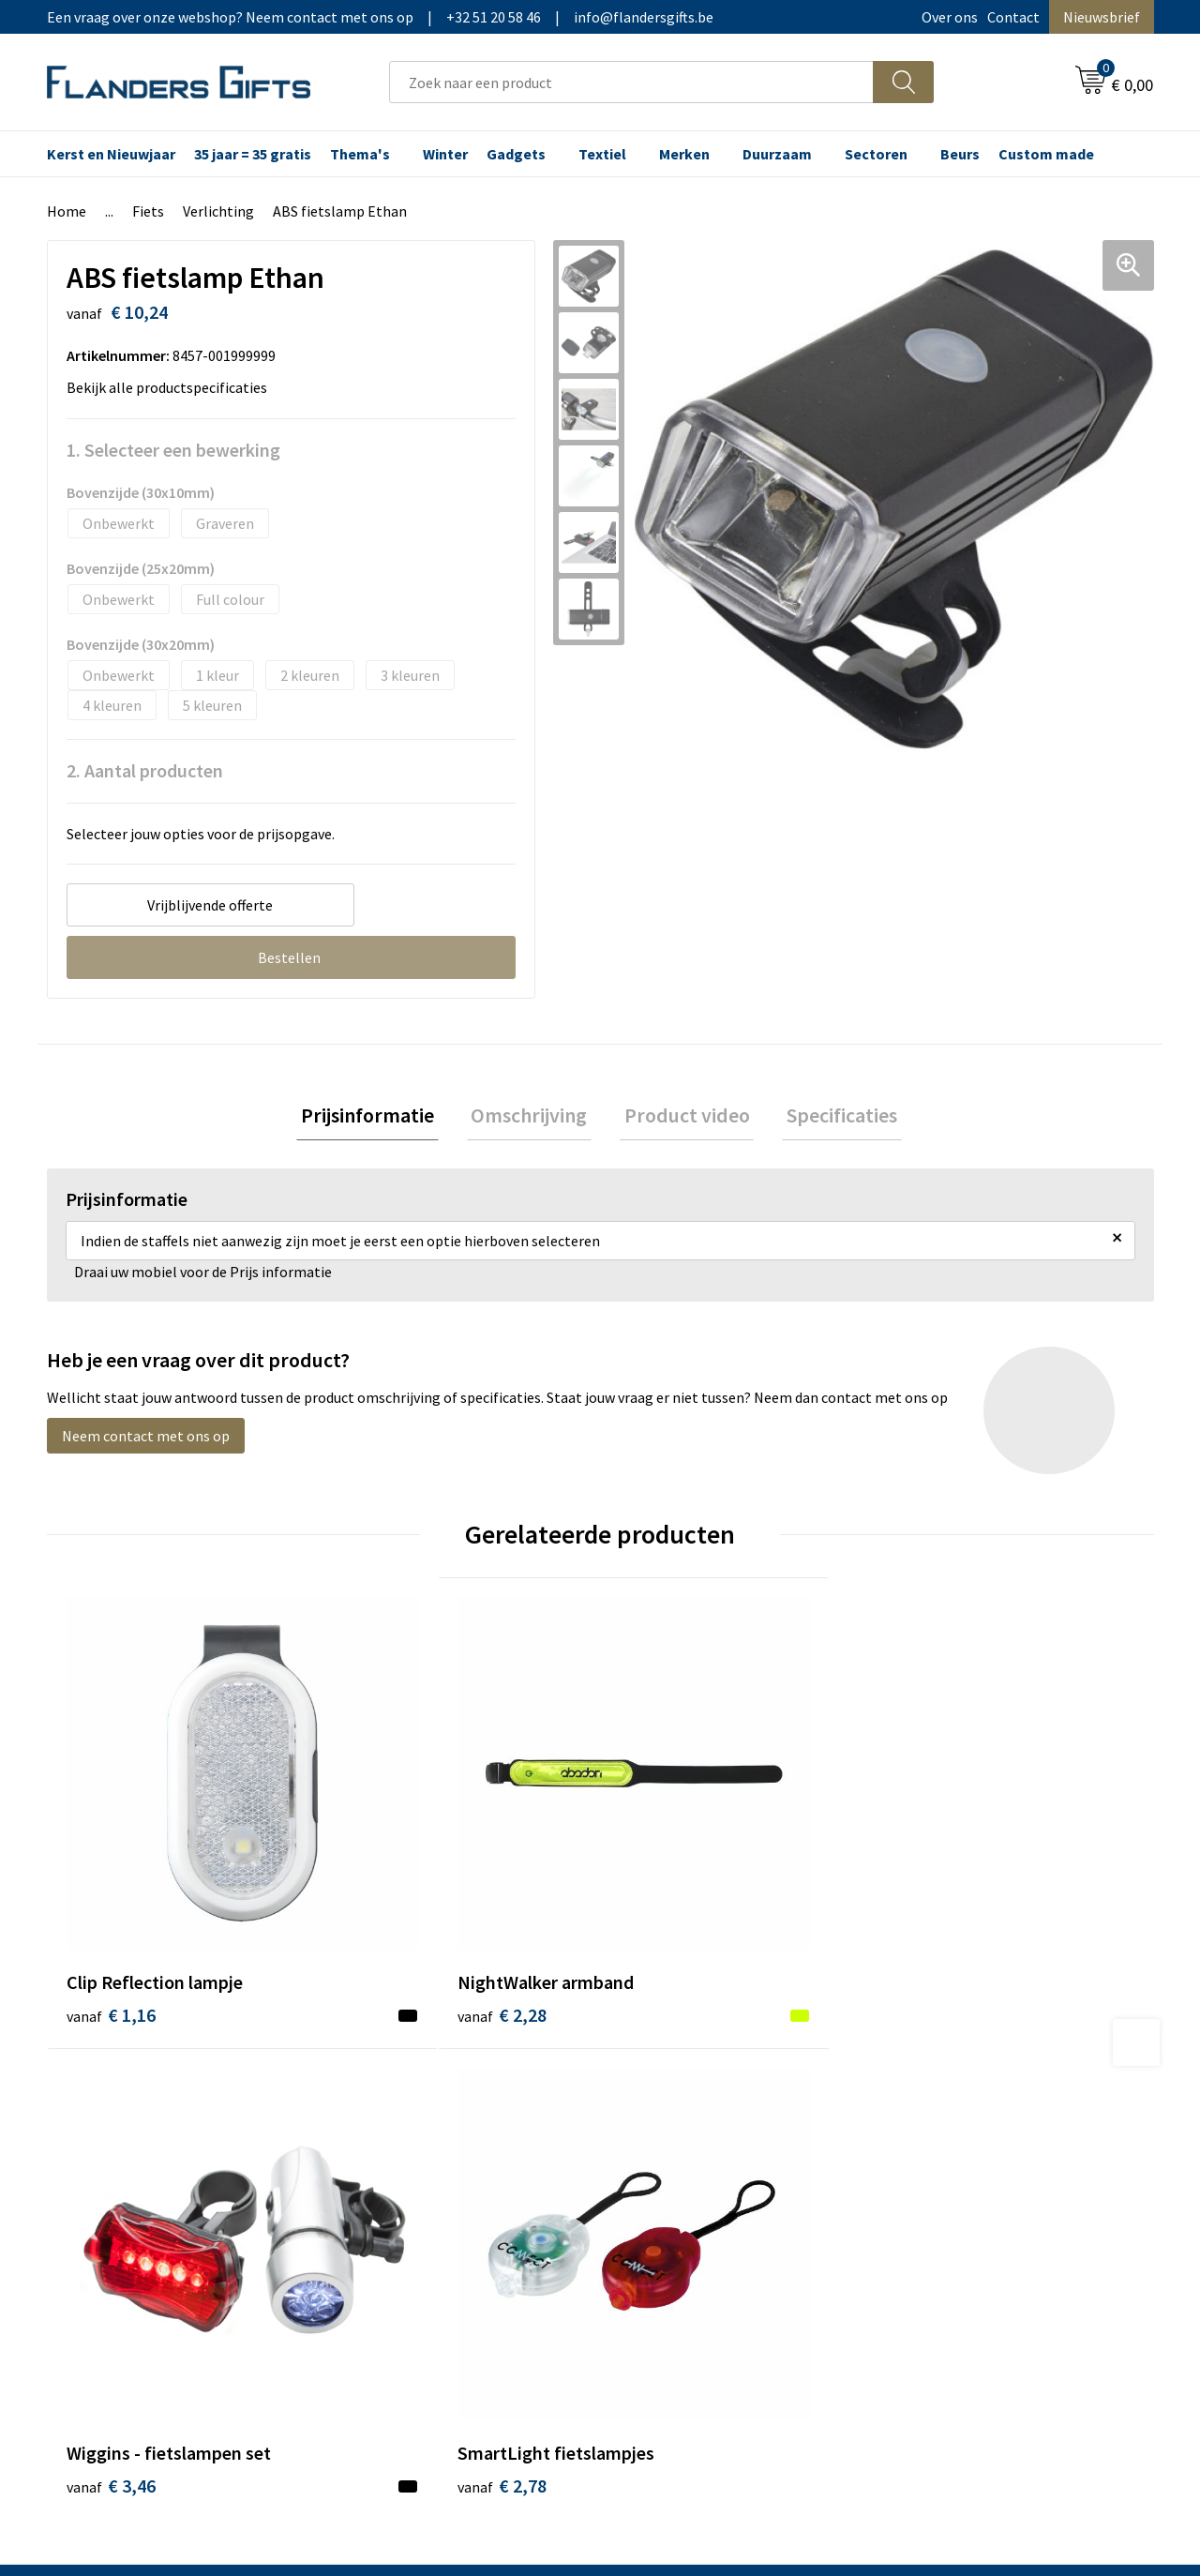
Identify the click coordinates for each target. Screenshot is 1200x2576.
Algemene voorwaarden (973, 2078)
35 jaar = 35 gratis (252, 153)
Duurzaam (777, 153)
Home (66, 211)
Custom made (1046, 153)
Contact (1013, 17)
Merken (684, 153)
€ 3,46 (664, 1904)
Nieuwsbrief (1101, 17)
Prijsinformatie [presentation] (380, 1117)
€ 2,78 (940, 1904)
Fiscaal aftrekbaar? (683, 2135)
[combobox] (631, 82)
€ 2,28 (387, 1904)
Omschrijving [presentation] (533, 1117)
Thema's (360, 153)
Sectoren (876, 153)
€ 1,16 (111, 1904)
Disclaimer (931, 2164)
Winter (445, 153)
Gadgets (516, 153)
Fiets (148, 211)
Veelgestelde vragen (414, 2135)
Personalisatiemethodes (703, 2164)
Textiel (602, 153)
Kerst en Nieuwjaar (111, 153)
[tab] (380, 1117)
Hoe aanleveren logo (690, 2192)
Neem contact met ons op (146, 1440)
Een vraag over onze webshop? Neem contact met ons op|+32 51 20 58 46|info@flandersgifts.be (380, 17)
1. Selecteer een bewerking (173, 449)
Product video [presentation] (682, 1117)
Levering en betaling (689, 2107)
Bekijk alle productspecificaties (172, 387)
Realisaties (659, 2078)
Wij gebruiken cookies (966, 2107)
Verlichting (218, 211)
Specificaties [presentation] (828, 1117)
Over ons (950, 17)
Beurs (960, 153)
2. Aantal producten (145, 770)
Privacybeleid (939, 2135)
